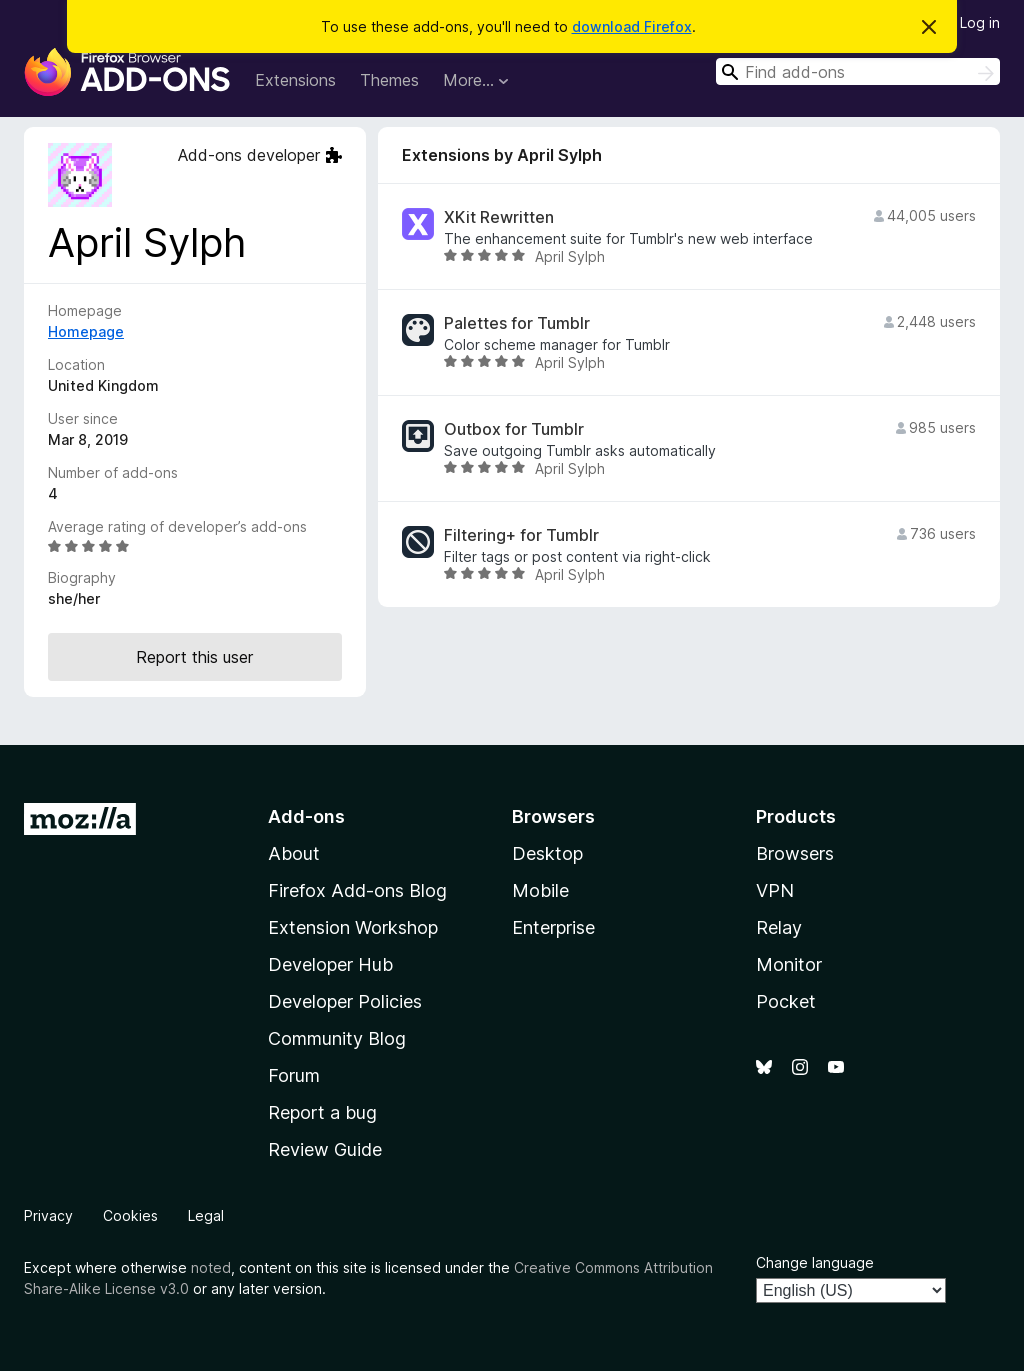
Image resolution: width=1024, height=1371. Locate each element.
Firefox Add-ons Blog (357, 890)
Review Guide (325, 1149)
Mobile (540, 890)
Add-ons (306, 816)
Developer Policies (345, 1001)
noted (211, 1267)
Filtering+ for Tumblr (521, 535)
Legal (206, 1215)
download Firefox (632, 26)
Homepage (86, 331)
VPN (775, 890)
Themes (389, 80)
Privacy (48, 1215)
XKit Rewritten (499, 217)
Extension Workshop (353, 927)
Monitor (789, 964)
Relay (779, 927)
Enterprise (553, 927)
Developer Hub (330, 964)
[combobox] (858, 71)
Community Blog (337, 1038)
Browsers (795, 853)
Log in (980, 22)
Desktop (547, 853)
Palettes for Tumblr (517, 323)
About (294, 853)
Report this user (194, 657)
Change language (815, 1262)
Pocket (786, 1001)
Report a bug (322, 1112)
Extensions (295, 80)
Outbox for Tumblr (514, 429)
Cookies (130, 1215)
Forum (294, 1075)
